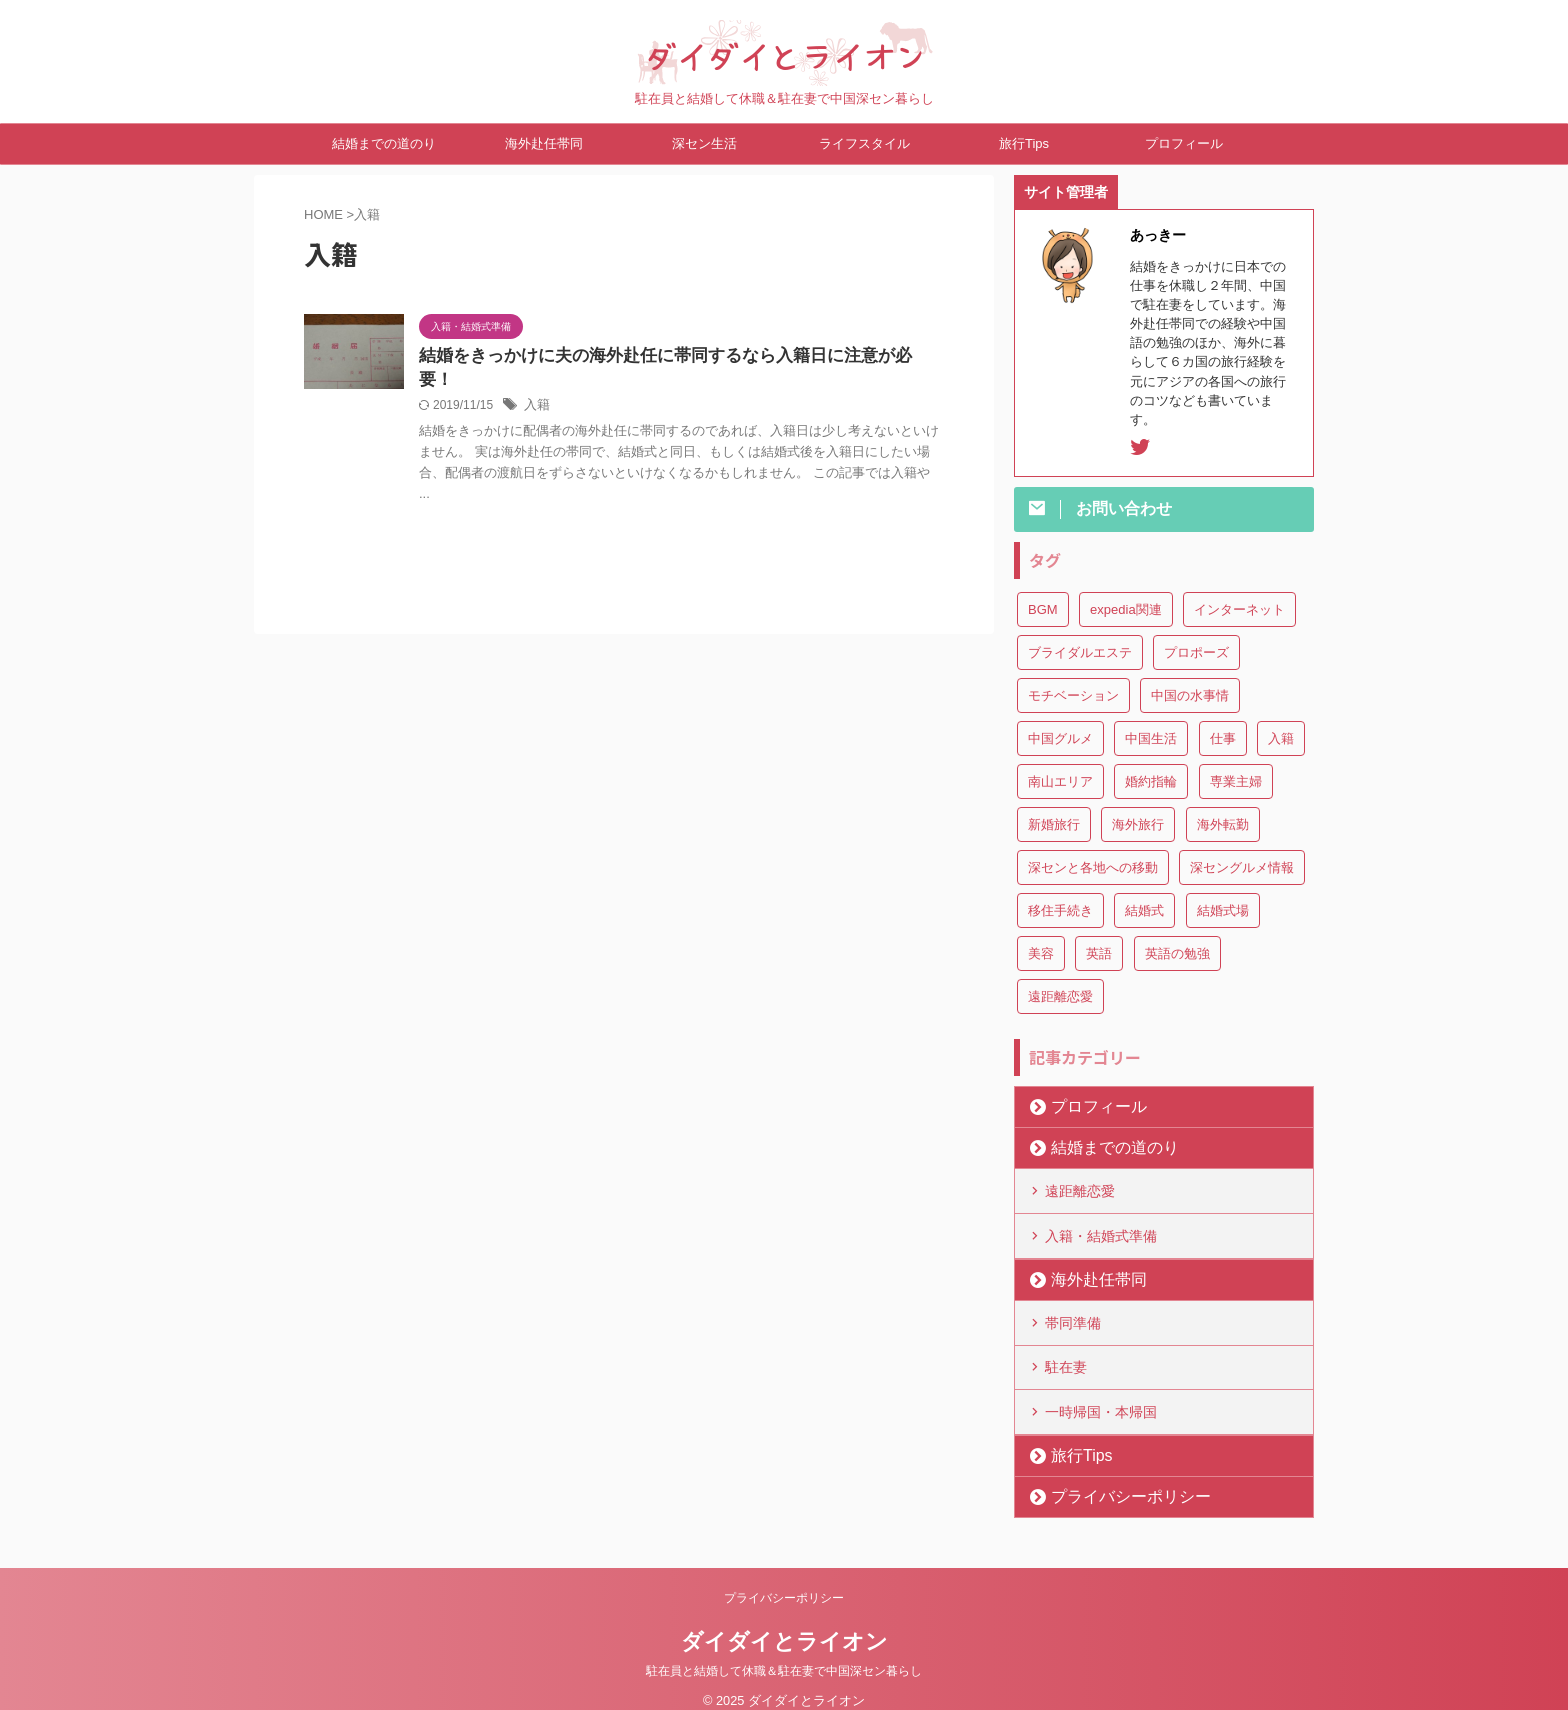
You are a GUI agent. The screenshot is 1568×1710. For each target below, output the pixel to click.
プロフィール (1184, 143)
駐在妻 (1066, 1354)
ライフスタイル (864, 143)
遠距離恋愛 (1080, 1189)
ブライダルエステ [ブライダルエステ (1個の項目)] (1080, 652)
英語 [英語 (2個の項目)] (1099, 953)
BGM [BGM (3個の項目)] (1043, 609)
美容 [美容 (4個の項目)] (1041, 953)
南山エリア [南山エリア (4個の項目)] (1060, 781)
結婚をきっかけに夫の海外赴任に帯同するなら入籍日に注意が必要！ (667, 356)
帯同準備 (1073, 1313)
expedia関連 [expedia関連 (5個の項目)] (1126, 609)
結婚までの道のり (384, 143)
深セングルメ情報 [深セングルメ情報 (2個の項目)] (1242, 867)
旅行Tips (1024, 143)
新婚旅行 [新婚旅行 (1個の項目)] (1054, 824)
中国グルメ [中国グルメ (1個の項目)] (1060, 738)
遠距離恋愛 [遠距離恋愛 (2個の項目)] (1060, 996)
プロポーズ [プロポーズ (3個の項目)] (1196, 652)
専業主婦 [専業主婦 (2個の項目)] (1236, 781)
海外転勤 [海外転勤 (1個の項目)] (1223, 824)
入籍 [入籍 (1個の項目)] (1281, 738)
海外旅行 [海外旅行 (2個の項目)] (1138, 824)
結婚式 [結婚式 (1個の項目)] (1144, 910)
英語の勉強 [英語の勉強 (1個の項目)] (1177, 953)
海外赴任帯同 (544, 143)
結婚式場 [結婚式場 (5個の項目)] (1223, 910)
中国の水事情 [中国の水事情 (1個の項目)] (1190, 695)
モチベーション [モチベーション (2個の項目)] (1073, 695)
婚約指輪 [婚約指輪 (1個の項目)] (1151, 781)
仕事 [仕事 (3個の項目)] (1223, 738)
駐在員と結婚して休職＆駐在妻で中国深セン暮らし (784, 1652)
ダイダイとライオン (784, 1622)
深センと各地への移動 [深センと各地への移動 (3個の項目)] (1093, 867)
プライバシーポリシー (1113, 1477)
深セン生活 (704, 143)
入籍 (536, 383)
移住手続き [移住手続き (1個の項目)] (1060, 910)
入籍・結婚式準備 (1101, 1230)
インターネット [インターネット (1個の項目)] (1239, 609)
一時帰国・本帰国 (1101, 1395)
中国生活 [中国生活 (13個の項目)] (1151, 738)
